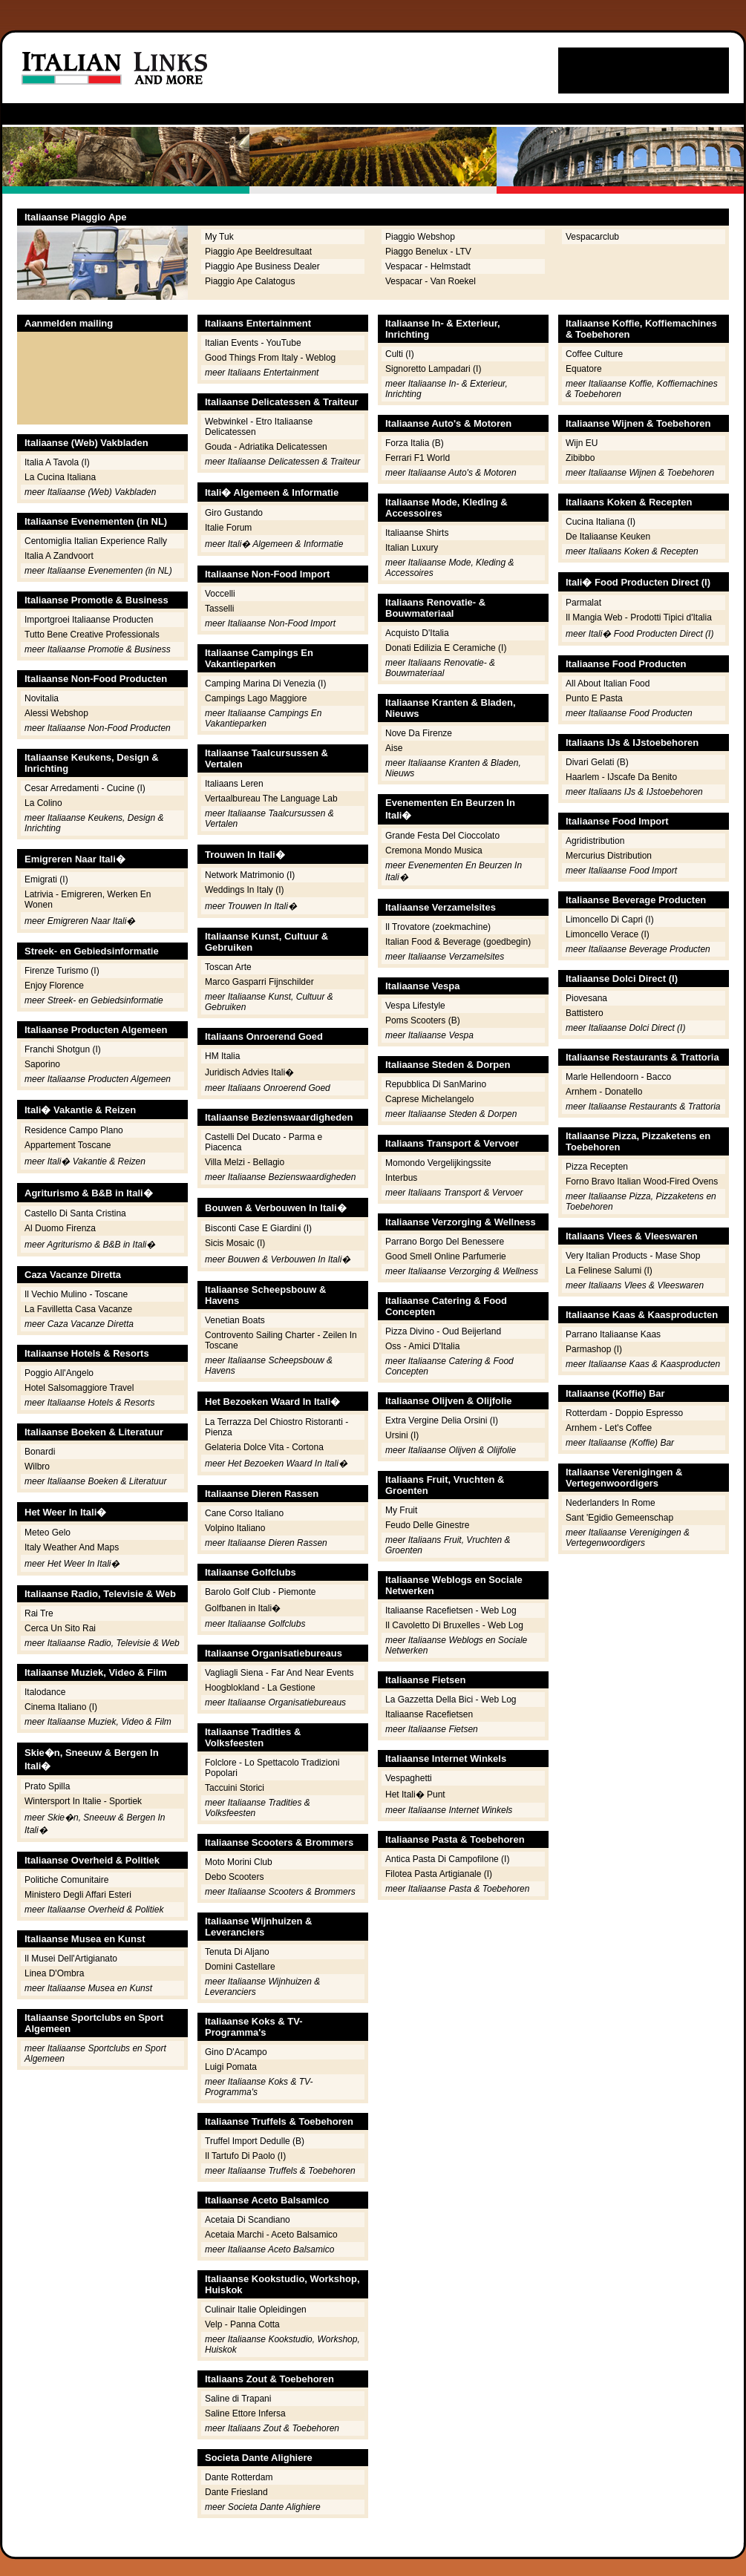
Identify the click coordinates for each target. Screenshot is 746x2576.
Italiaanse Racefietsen (429, 1714)
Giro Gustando (234, 513)
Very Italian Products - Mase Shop (633, 1256)
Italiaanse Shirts (416, 533)
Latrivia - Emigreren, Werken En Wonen (87, 899)
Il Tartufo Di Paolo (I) (245, 2156)
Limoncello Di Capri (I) (610, 919)
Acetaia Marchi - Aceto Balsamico (271, 2234)
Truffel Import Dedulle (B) (254, 2141)
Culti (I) (399, 354)
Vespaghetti (408, 1778)
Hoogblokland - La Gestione (260, 1687)
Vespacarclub (592, 237)
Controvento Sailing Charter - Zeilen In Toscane (281, 1340)
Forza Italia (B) (414, 443)
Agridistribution (595, 841)
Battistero (584, 1013)
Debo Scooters (234, 1877)
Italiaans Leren (234, 784)
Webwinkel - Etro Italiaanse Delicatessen (259, 426)
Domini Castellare (240, 1967)
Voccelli (220, 594)
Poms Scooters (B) (422, 1020)
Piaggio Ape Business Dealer (262, 266)
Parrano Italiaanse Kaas (613, 1334)
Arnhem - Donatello (604, 1092)
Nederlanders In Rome (610, 1503)
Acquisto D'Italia (417, 633)
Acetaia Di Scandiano (247, 2220)
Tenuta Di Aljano (237, 1952)
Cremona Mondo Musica (433, 850)
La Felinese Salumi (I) (609, 1270)
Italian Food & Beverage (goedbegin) (458, 942)
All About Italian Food (608, 683)
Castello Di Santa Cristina (75, 1213)
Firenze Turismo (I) (61, 971)
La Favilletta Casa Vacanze (78, 1309)
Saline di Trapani (238, 2398)
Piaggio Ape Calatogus (250, 281)
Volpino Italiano (235, 1528)
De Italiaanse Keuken (608, 536)
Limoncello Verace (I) (608, 934)
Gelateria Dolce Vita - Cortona (264, 1447)
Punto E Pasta (594, 698)
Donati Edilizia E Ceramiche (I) (445, 648)
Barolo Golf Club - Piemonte (260, 1592)
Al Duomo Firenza (60, 1228)
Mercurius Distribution (609, 856)
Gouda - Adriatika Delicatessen (266, 447)
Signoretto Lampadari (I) (433, 369)
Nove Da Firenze (418, 733)
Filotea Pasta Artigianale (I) (438, 1874)
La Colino (43, 803)
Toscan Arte (228, 967)
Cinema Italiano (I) (60, 1707)
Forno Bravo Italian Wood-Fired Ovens (642, 1181)
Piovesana (586, 998)
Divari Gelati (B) (597, 762)
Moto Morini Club (238, 1862)
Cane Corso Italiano (244, 1513)
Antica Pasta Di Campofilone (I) (447, 1859)
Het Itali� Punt (415, 1794)
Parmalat (583, 602)
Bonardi (39, 1451)
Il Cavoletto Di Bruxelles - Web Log (454, 1625)
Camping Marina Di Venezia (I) (265, 683)
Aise (393, 748)
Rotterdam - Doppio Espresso (624, 1413)
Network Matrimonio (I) (250, 875)
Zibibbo (580, 458)
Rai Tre (38, 1613)
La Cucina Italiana (60, 477)
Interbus (401, 1178)
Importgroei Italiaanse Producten (88, 619)
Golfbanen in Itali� (243, 1608)
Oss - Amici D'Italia (422, 1346)
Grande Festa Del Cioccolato (442, 835)
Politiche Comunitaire (66, 1880)
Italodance (44, 1692)
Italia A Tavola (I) (57, 462)
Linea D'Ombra (54, 1973)
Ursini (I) (402, 1435)
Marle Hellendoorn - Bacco (618, 1077)
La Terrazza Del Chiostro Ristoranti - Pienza (276, 1427)
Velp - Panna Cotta (242, 2324)
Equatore (584, 369)
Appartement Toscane (67, 1145)
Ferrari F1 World (417, 458)
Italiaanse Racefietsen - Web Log (451, 1610)
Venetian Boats (235, 1320)
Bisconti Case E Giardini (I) (258, 1228)
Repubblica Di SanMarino (435, 1084)
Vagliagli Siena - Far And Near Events (279, 1673)
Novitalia (41, 698)
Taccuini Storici (234, 1788)
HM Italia (222, 1056)
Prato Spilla (47, 1786)
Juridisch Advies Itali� (249, 1072)
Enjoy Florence (54, 985)
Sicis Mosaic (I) (235, 1243)
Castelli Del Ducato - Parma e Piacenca (263, 1142)
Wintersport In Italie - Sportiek (83, 1801)
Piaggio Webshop (420, 237)
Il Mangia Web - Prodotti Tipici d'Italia (639, 617)
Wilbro (37, 1466)
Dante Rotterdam (238, 2477)
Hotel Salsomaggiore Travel (79, 1388)
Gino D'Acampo (236, 2052)
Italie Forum (228, 527)
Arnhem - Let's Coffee (609, 1428)
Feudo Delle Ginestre (427, 1525)
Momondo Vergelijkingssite (438, 1163)
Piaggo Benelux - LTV (428, 251)
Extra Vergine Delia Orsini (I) (441, 1420)
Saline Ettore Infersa (245, 2413)
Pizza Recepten (597, 1166)
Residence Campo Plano (73, 1130)
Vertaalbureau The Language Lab (271, 798)
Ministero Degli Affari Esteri (77, 1895)
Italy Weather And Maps (71, 1547)
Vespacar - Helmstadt (428, 266)
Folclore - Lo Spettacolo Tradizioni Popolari (272, 1767)
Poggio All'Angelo (59, 1373)
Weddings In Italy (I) (244, 890)
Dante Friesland (236, 2492)
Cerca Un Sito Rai (60, 1628)
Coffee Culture (594, 354)
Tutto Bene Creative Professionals (92, 634)
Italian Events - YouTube (253, 343)
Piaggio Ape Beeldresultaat (258, 251)
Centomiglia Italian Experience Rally (95, 541)
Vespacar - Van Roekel (430, 281)
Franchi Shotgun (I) (62, 1049)
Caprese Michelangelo (429, 1099)
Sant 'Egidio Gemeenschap (619, 1518)
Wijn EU (582, 443)
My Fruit (401, 1510)
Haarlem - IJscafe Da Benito (621, 777)
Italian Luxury (411, 548)
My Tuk (219, 237)
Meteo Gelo (47, 1532)
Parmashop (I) (594, 1349)
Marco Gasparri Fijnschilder (259, 982)
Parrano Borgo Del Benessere (444, 1241)
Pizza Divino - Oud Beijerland (443, 1331)
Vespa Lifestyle (415, 1005)
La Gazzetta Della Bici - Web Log (451, 1699)
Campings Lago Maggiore (256, 698)
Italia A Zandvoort (59, 556)
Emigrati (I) (46, 879)
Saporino (42, 1064)
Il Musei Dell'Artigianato (70, 1958)
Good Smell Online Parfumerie (445, 1256)
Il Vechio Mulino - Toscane (76, 1294)
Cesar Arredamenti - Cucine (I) (84, 788)
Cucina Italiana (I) (600, 522)
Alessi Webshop (56, 713)
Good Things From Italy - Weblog (270, 358)
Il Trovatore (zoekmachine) (438, 927)
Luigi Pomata (231, 2067)
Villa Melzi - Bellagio (244, 1162)
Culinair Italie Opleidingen (256, 2309)
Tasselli (219, 608)
